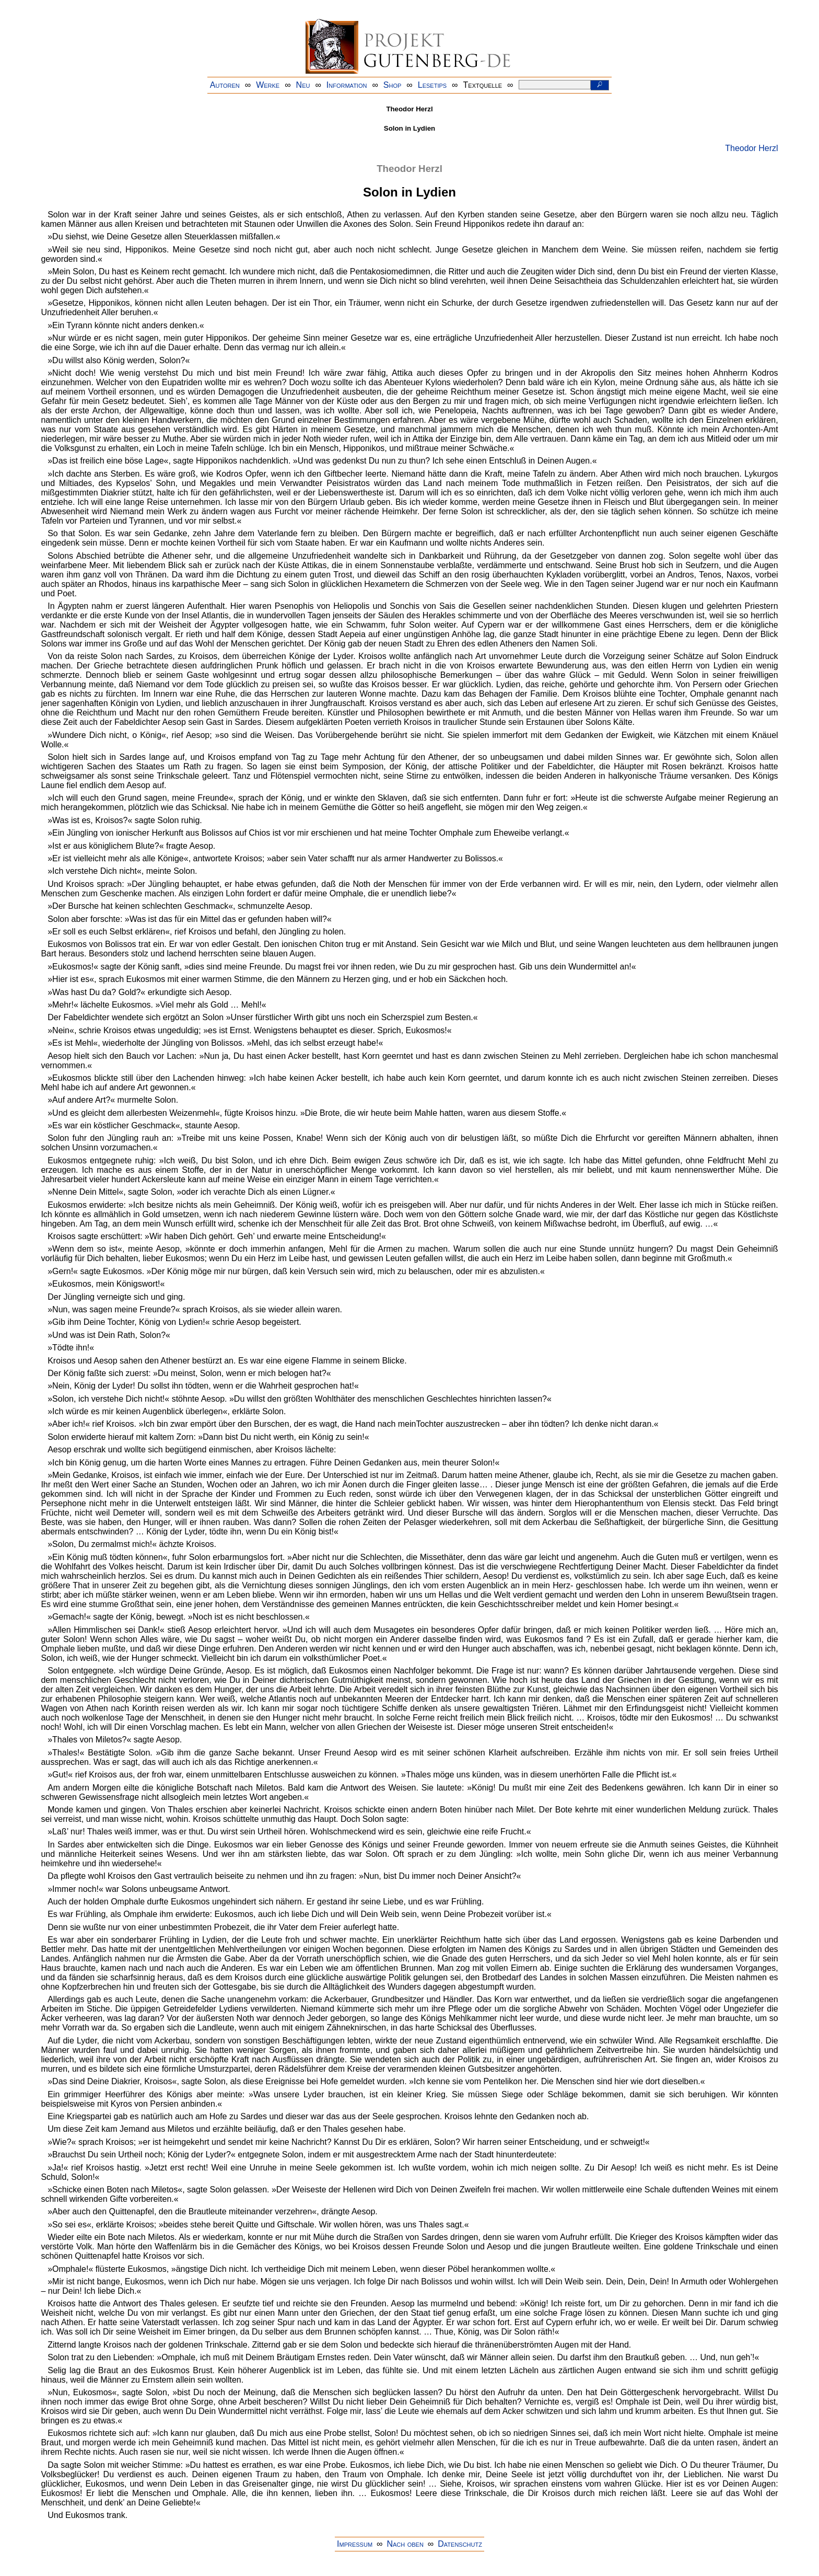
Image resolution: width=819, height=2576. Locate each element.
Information (346, 84)
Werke (267, 84)
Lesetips (432, 84)
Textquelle (482, 84)
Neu (303, 84)
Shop (392, 84)
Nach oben (405, 2543)
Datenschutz (460, 2543)
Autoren (225, 84)
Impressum (354, 2543)
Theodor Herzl (751, 148)
